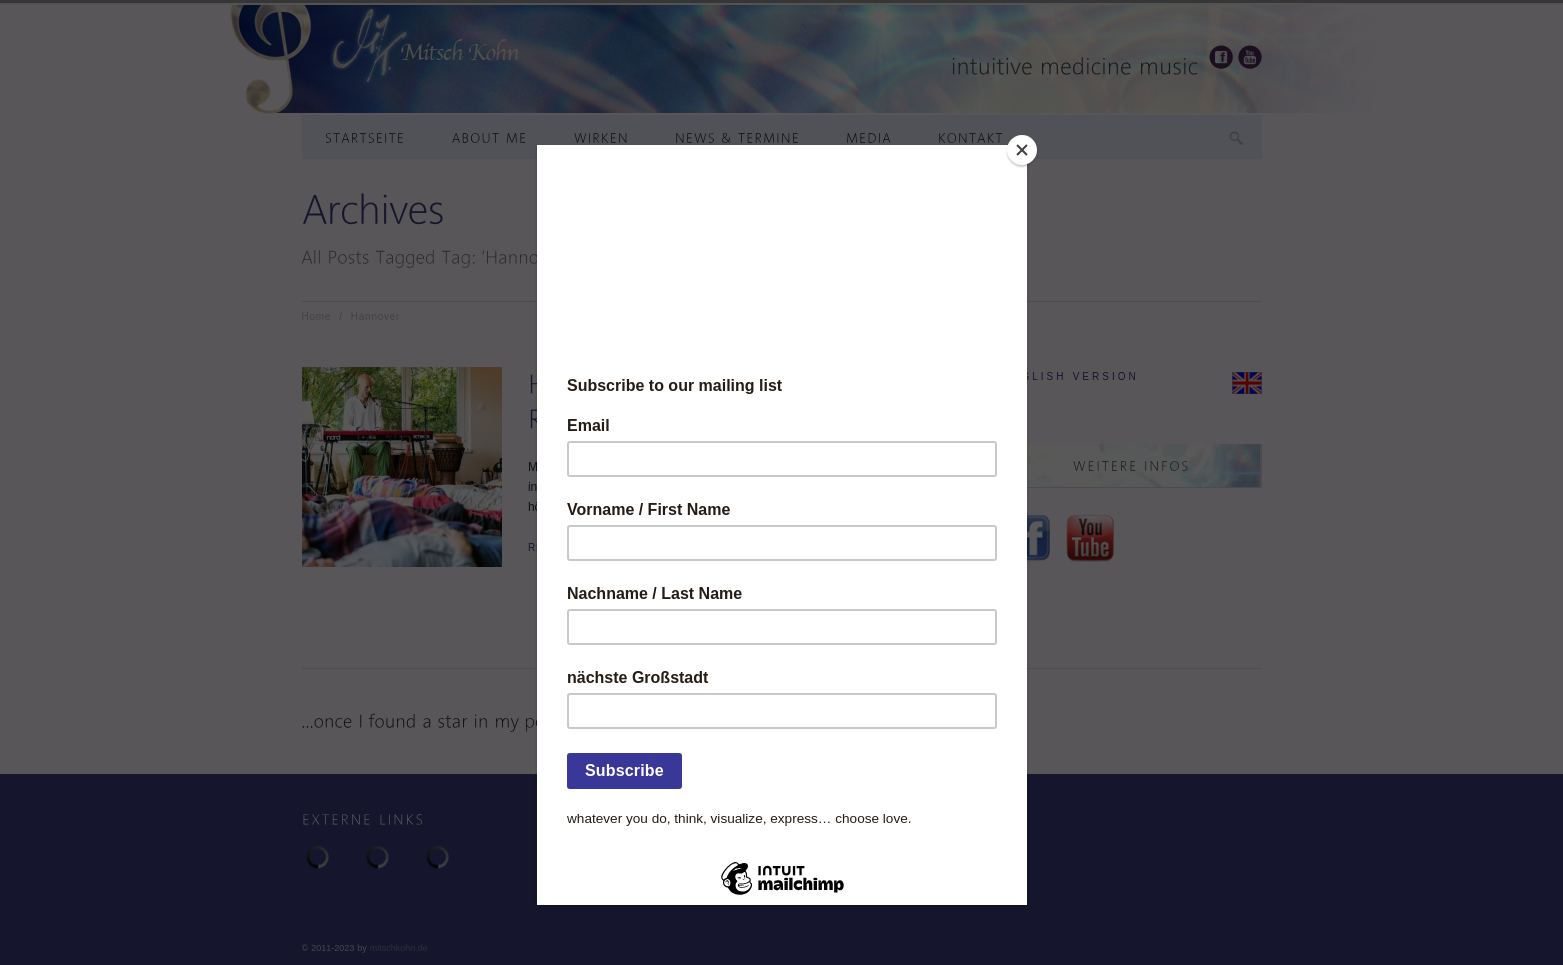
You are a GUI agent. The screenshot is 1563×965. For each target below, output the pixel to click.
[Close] (1022, 150)
